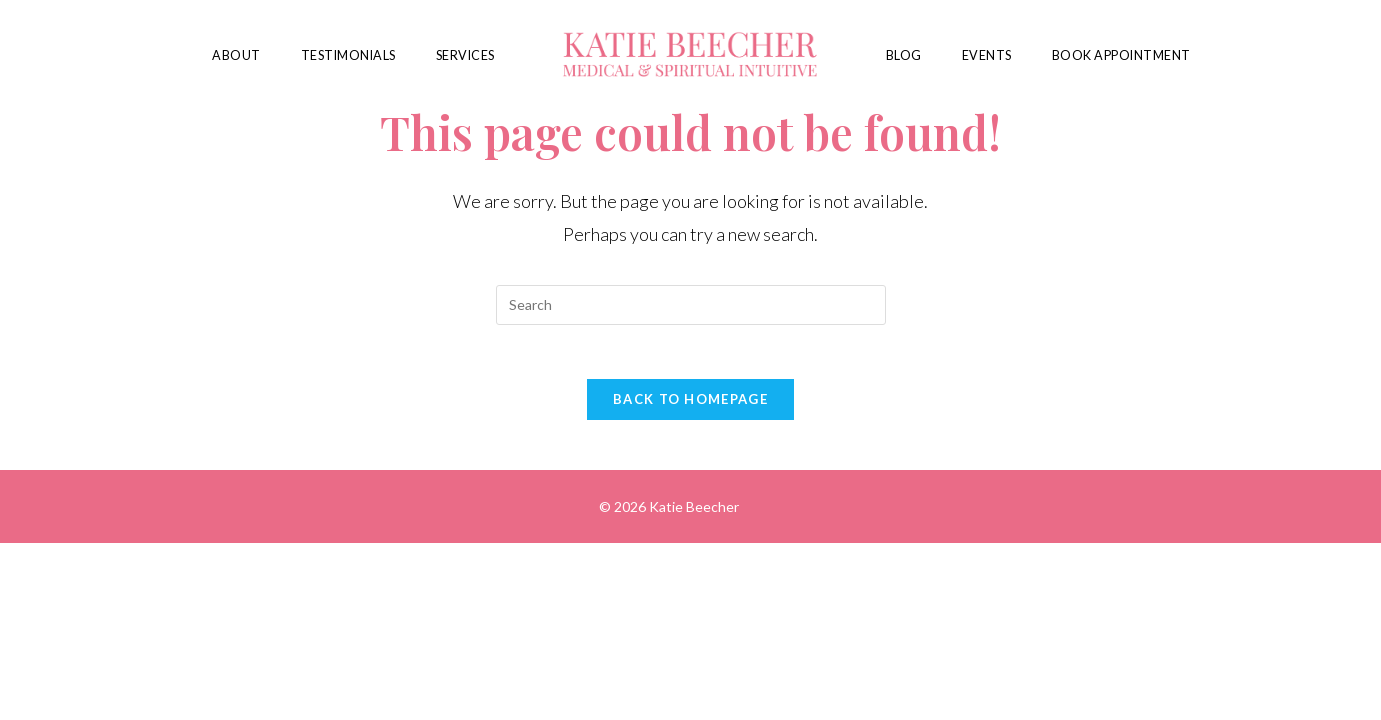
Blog (904, 55)
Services (465, 55)
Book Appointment (1121, 55)
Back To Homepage (690, 405)
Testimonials (348, 55)
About (236, 55)
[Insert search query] (691, 305)
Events (987, 55)
